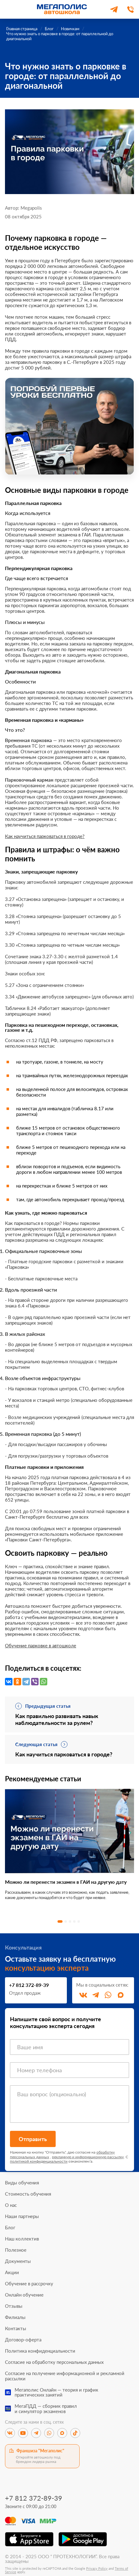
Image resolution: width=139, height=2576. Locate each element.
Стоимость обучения (28, 2194)
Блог (10, 2227)
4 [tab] (74, 1921)
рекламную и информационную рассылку (88, 2157)
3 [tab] (70, 1921)
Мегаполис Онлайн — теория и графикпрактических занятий (56, 2392)
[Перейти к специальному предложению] (69, 426)
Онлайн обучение (24, 2294)
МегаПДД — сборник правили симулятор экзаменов (46, 2408)
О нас (11, 2205)
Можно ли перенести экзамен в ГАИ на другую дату (66, 1882)
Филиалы (15, 2317)
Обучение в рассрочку (29, 2283)
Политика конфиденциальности (40, 2351)
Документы (18, 2261)
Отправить (33, 2139)
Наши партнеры (22, 2216)
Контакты (15, 2328)
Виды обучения (22, 2182)
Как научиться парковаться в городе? (45, 836)
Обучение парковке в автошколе (40, 1645)
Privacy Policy (97, 2568)
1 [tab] (60, 1921)
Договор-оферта (23, 2339)
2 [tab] (65, 1921)
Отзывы (13, 2306)
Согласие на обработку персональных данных (54, 2362)
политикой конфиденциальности (38, 2161)
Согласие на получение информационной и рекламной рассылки (64, 2376)
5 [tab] (78, 1921)
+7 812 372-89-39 (29, 1985)
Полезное (15, 2250)
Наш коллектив (22, 2238)
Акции (12, 2272)
